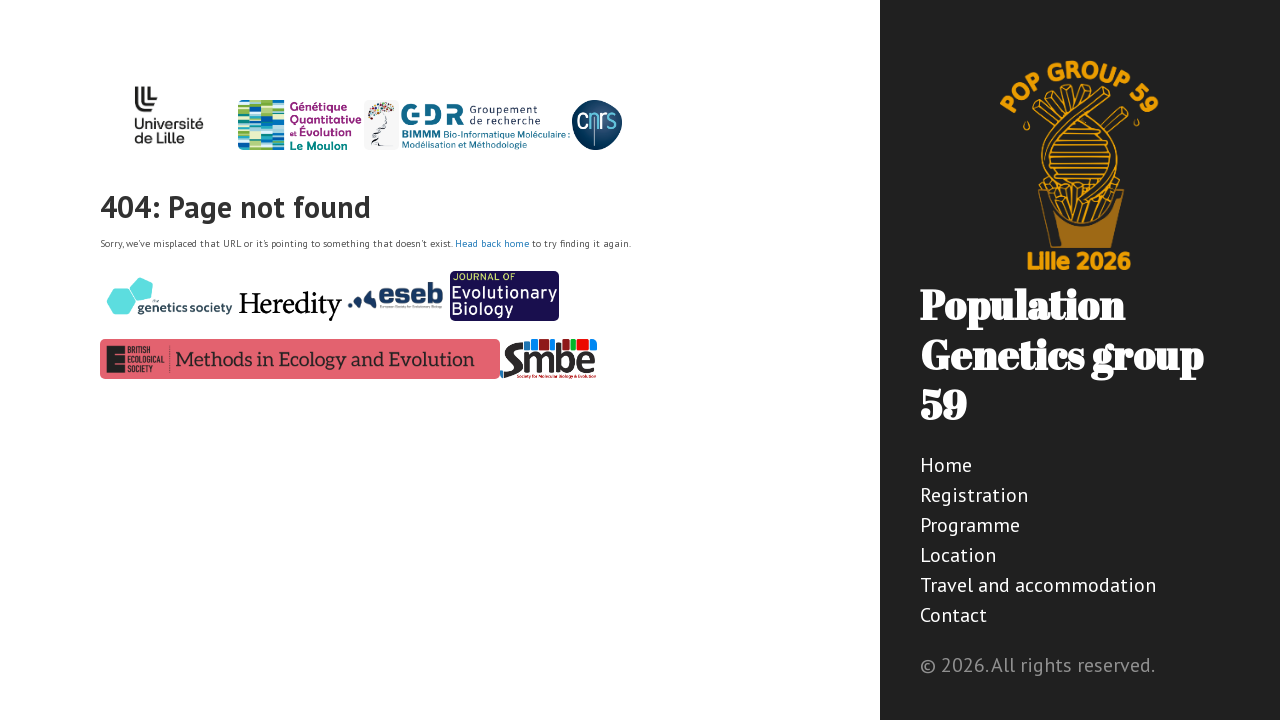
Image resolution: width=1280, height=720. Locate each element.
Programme (970, 525)
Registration (974, 495)
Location (958, 555)
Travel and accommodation (1038, 585)
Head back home (492, 243)
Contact (953, 615)
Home (946, 465)
